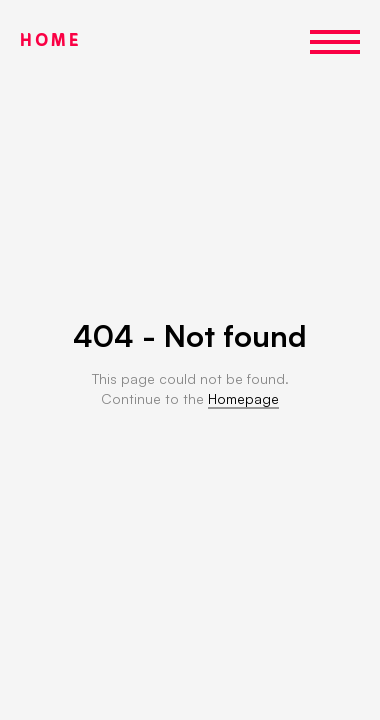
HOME (50, 41)
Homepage (243, 398)
